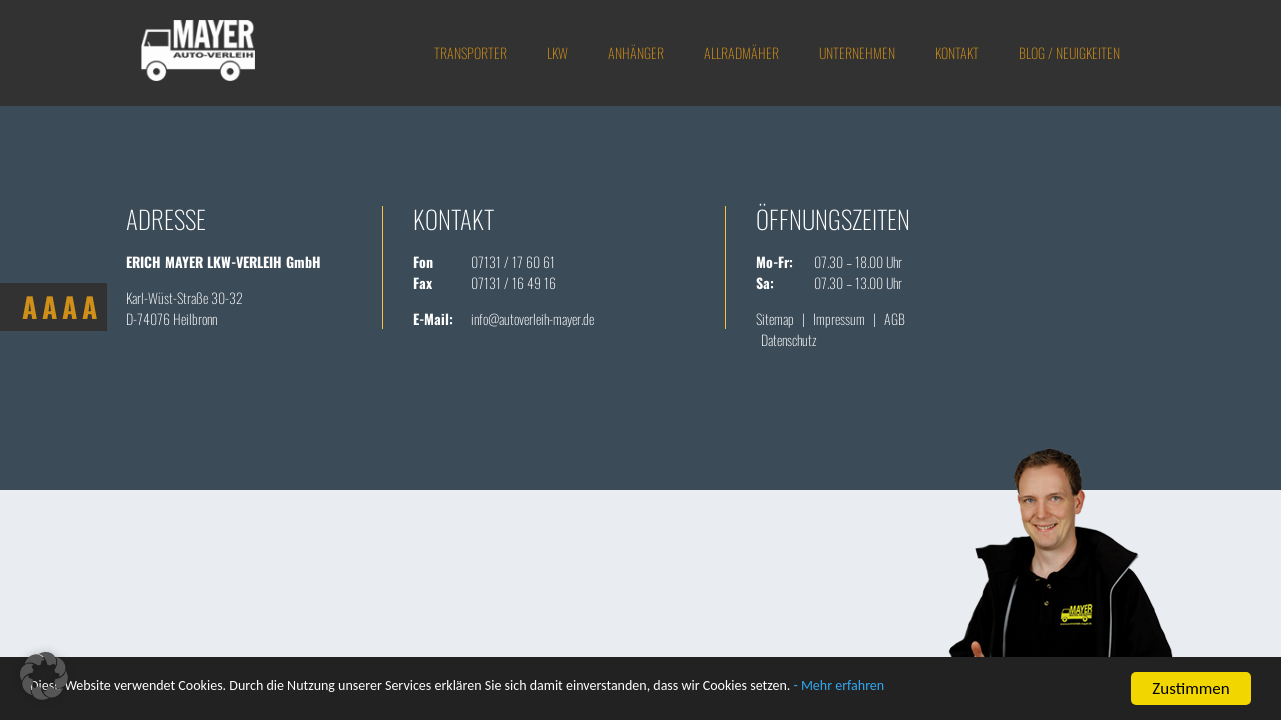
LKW (557, 52)
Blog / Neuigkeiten (1069, 52)
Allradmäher (741, 52)
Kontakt (957, 52)
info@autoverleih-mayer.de (532, 318)
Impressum (839, 318)
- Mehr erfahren (1012, 689)
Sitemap (775, 318)
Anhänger (636, 52)
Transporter (470, 52)
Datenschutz (789, 339)
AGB (894, 318)
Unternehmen (857, 52)
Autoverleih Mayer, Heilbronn (203, 53)
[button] (44, 676)
